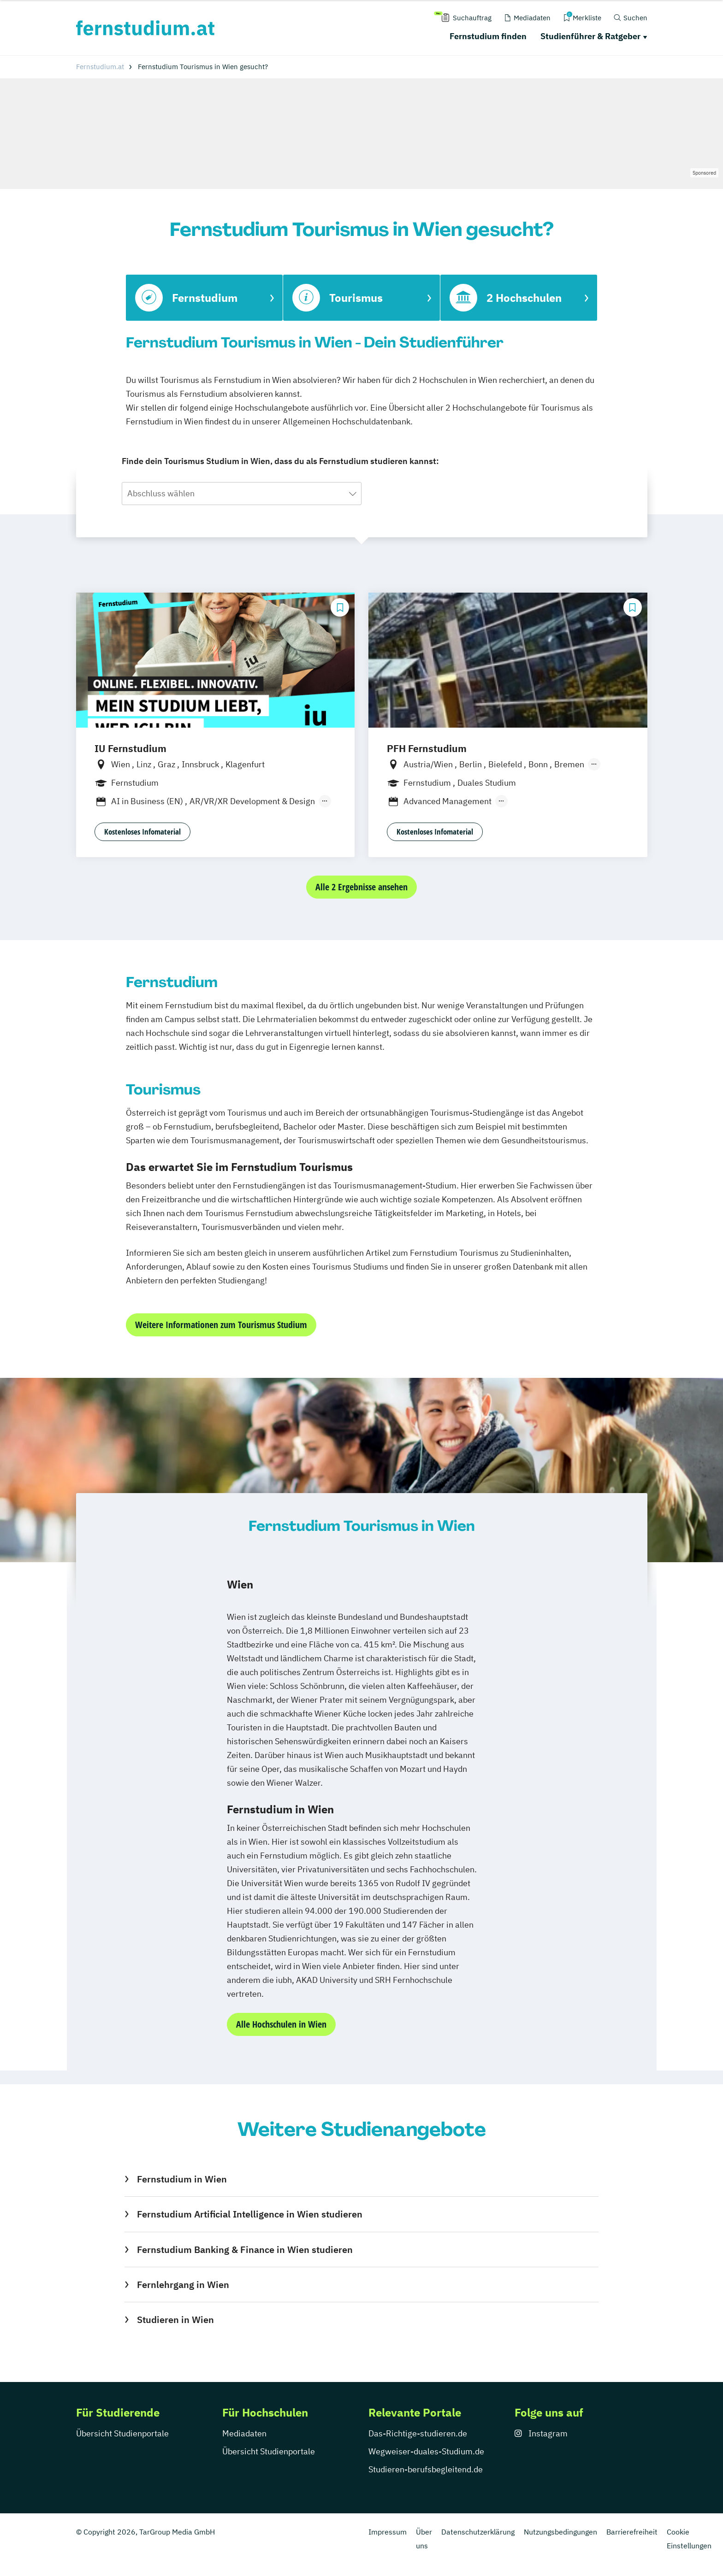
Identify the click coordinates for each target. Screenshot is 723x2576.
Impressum (387, 2531)
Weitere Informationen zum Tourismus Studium (221, 1324)
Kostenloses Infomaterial (142, 831)
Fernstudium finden (488, 36)
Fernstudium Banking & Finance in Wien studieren (245, 2249)
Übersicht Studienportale (122, 2433)
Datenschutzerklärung (478, 2531)
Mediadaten (244, 2433)
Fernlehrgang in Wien (183, 2284)
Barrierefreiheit (632, 2531)
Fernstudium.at (100, 66)
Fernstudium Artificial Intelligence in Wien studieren (249, 2214)
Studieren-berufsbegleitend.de (425, 2469)
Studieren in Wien (175, 2319)
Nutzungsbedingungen (560, 2531)
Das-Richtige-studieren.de (417, 2433)
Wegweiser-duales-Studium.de (426, 2451)
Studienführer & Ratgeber (590, 36)
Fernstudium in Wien (182, 2179)
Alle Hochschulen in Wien (281, 2024)
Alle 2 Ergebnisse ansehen (361, 887)
